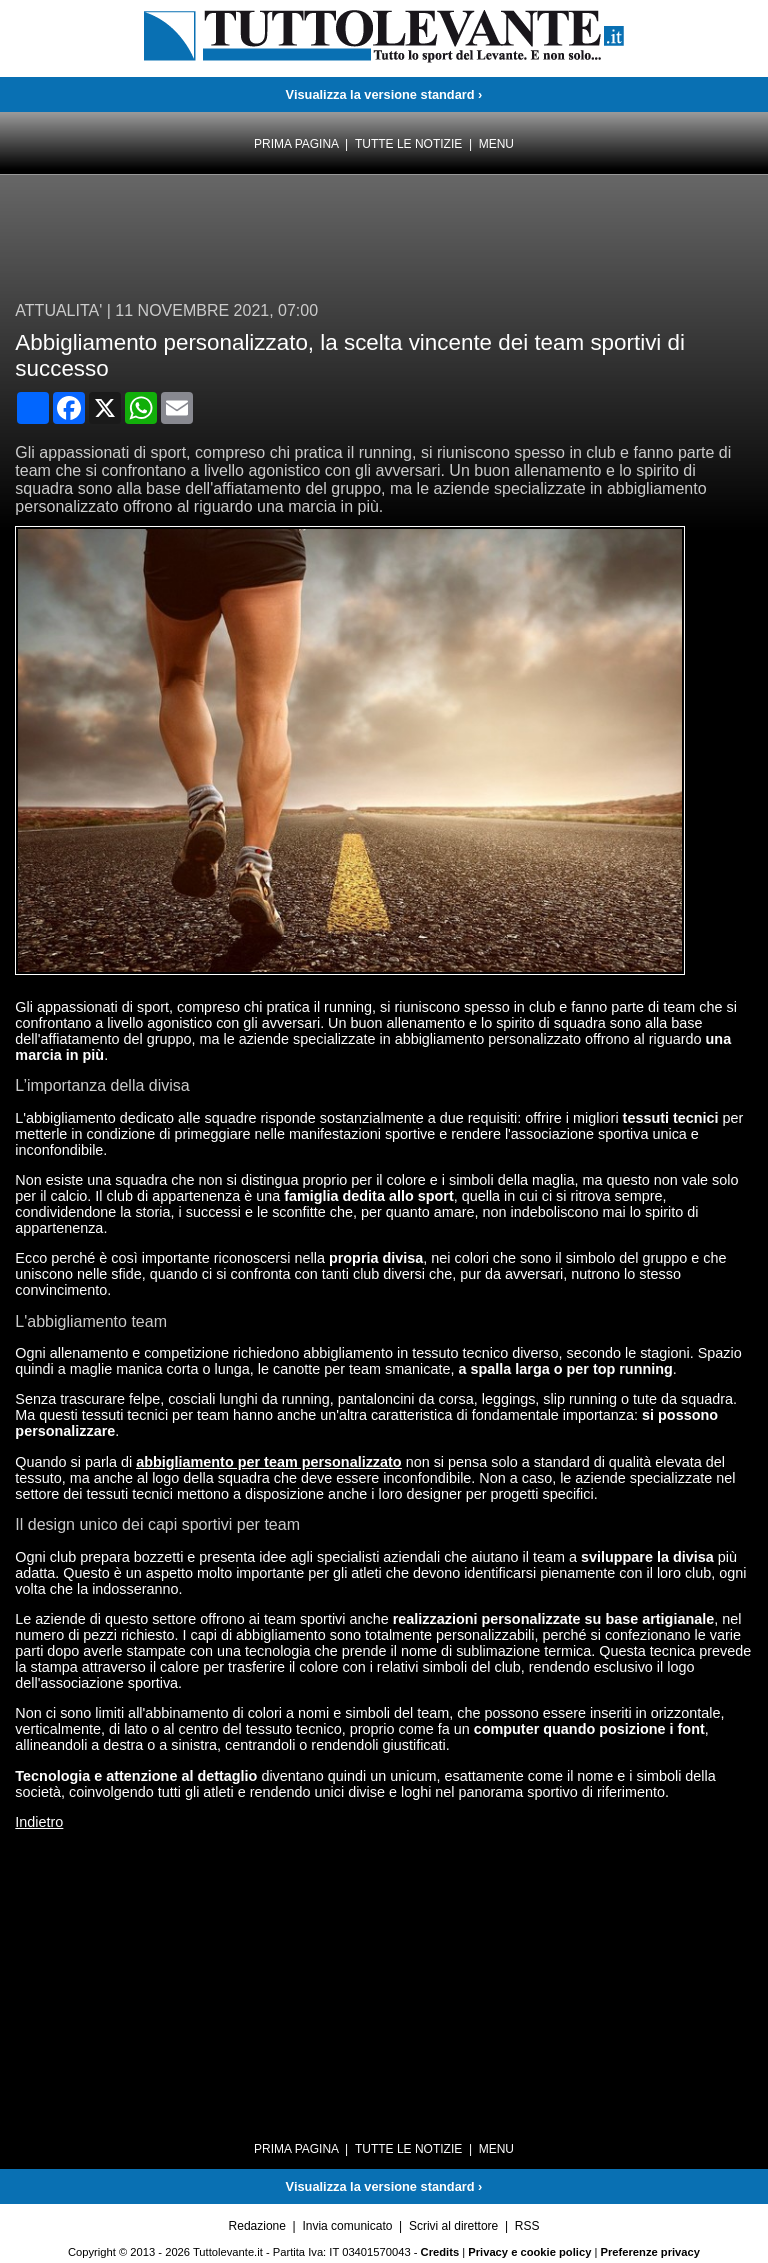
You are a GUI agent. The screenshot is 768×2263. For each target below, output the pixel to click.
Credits (440, 2252)
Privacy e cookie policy (529, 2252)
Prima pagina (296, 144)
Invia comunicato (347, 2226)
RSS (527, 2226)
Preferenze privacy (651, 2252)
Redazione (257, 2226)
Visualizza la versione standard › (384, 94)
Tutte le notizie (408, 144)
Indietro (39, 1822)
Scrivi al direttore (453, 2226)
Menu (496, 144)
